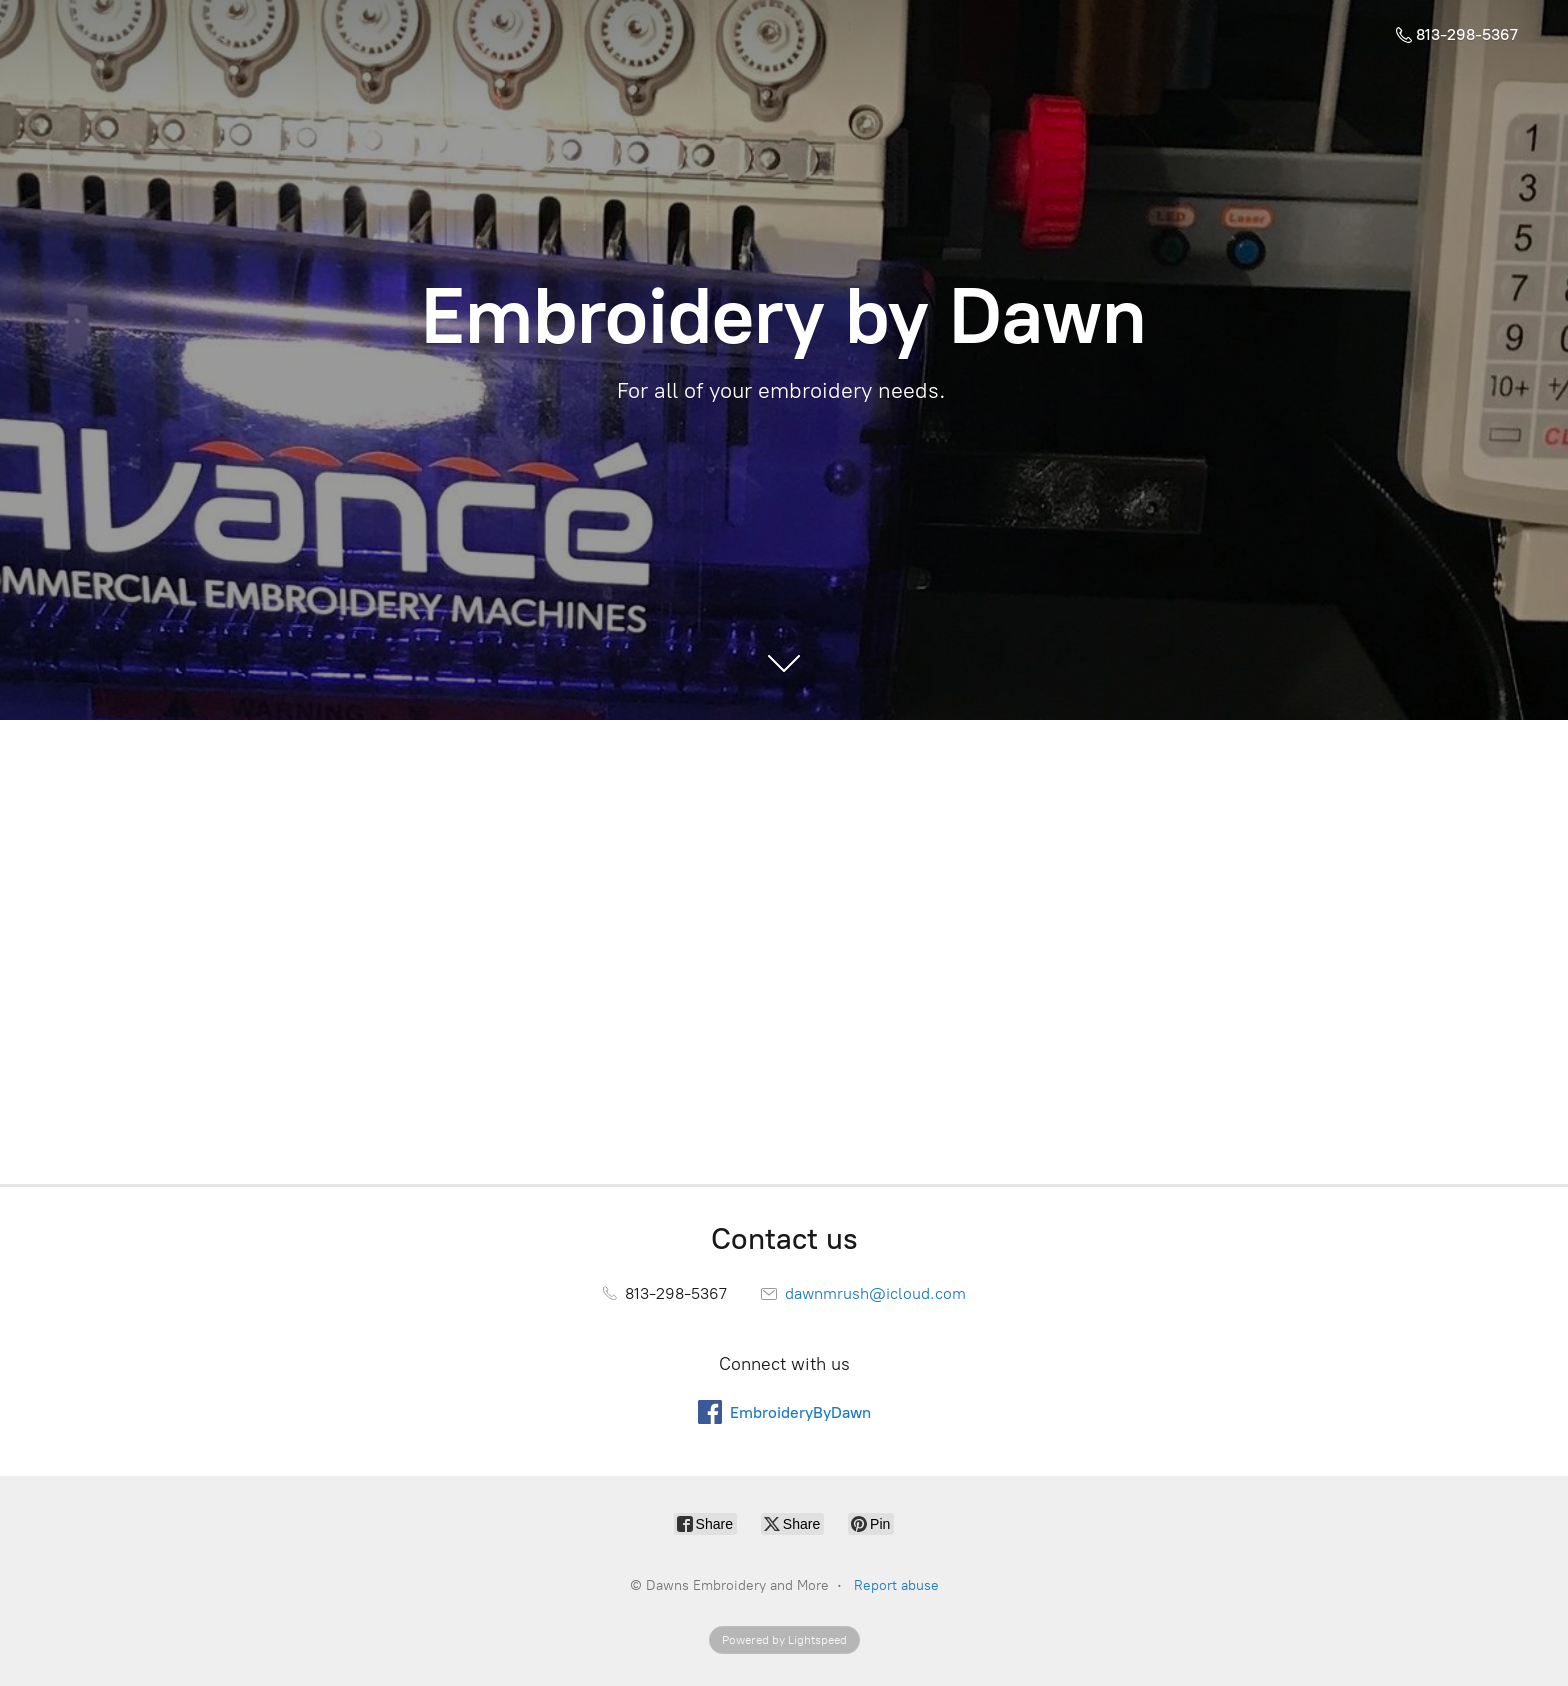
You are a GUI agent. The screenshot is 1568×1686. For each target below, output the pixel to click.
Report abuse (896, 1585)
